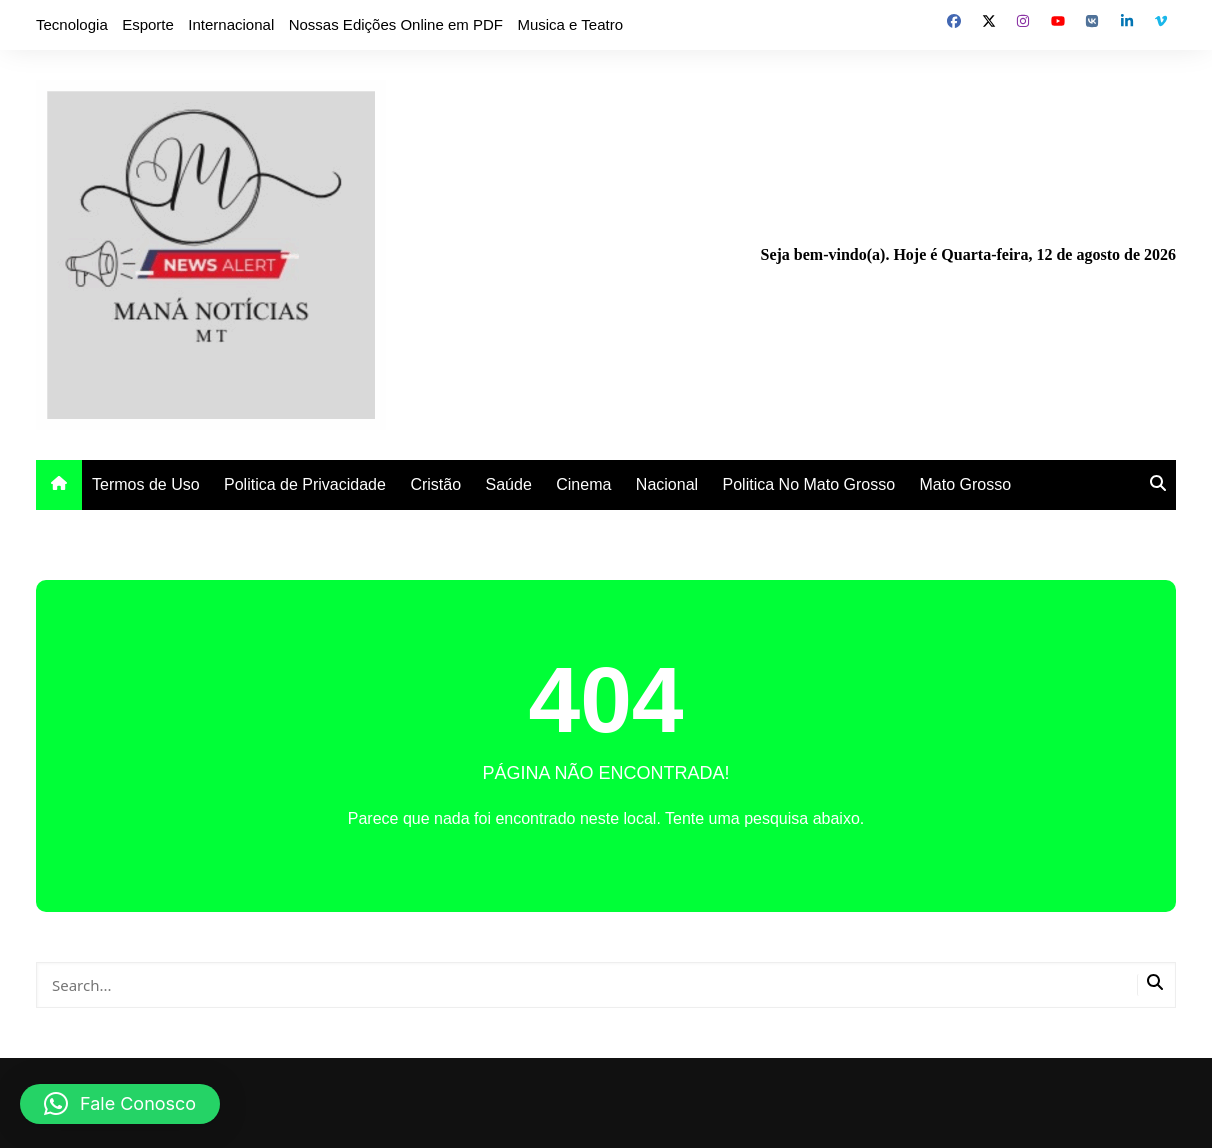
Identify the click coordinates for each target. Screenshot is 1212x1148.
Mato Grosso (966, 484)
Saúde (509, 484)
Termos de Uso (146, 484)
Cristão (435, 484)
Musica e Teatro (570, 24)
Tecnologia (72, 24)
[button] (120, 1104)
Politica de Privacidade (305, 484)
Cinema (583, 484)
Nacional (667, 484)
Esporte (148, 24)
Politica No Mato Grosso (809, 484)
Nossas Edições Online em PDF (396, 24)
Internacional (231, 24)
